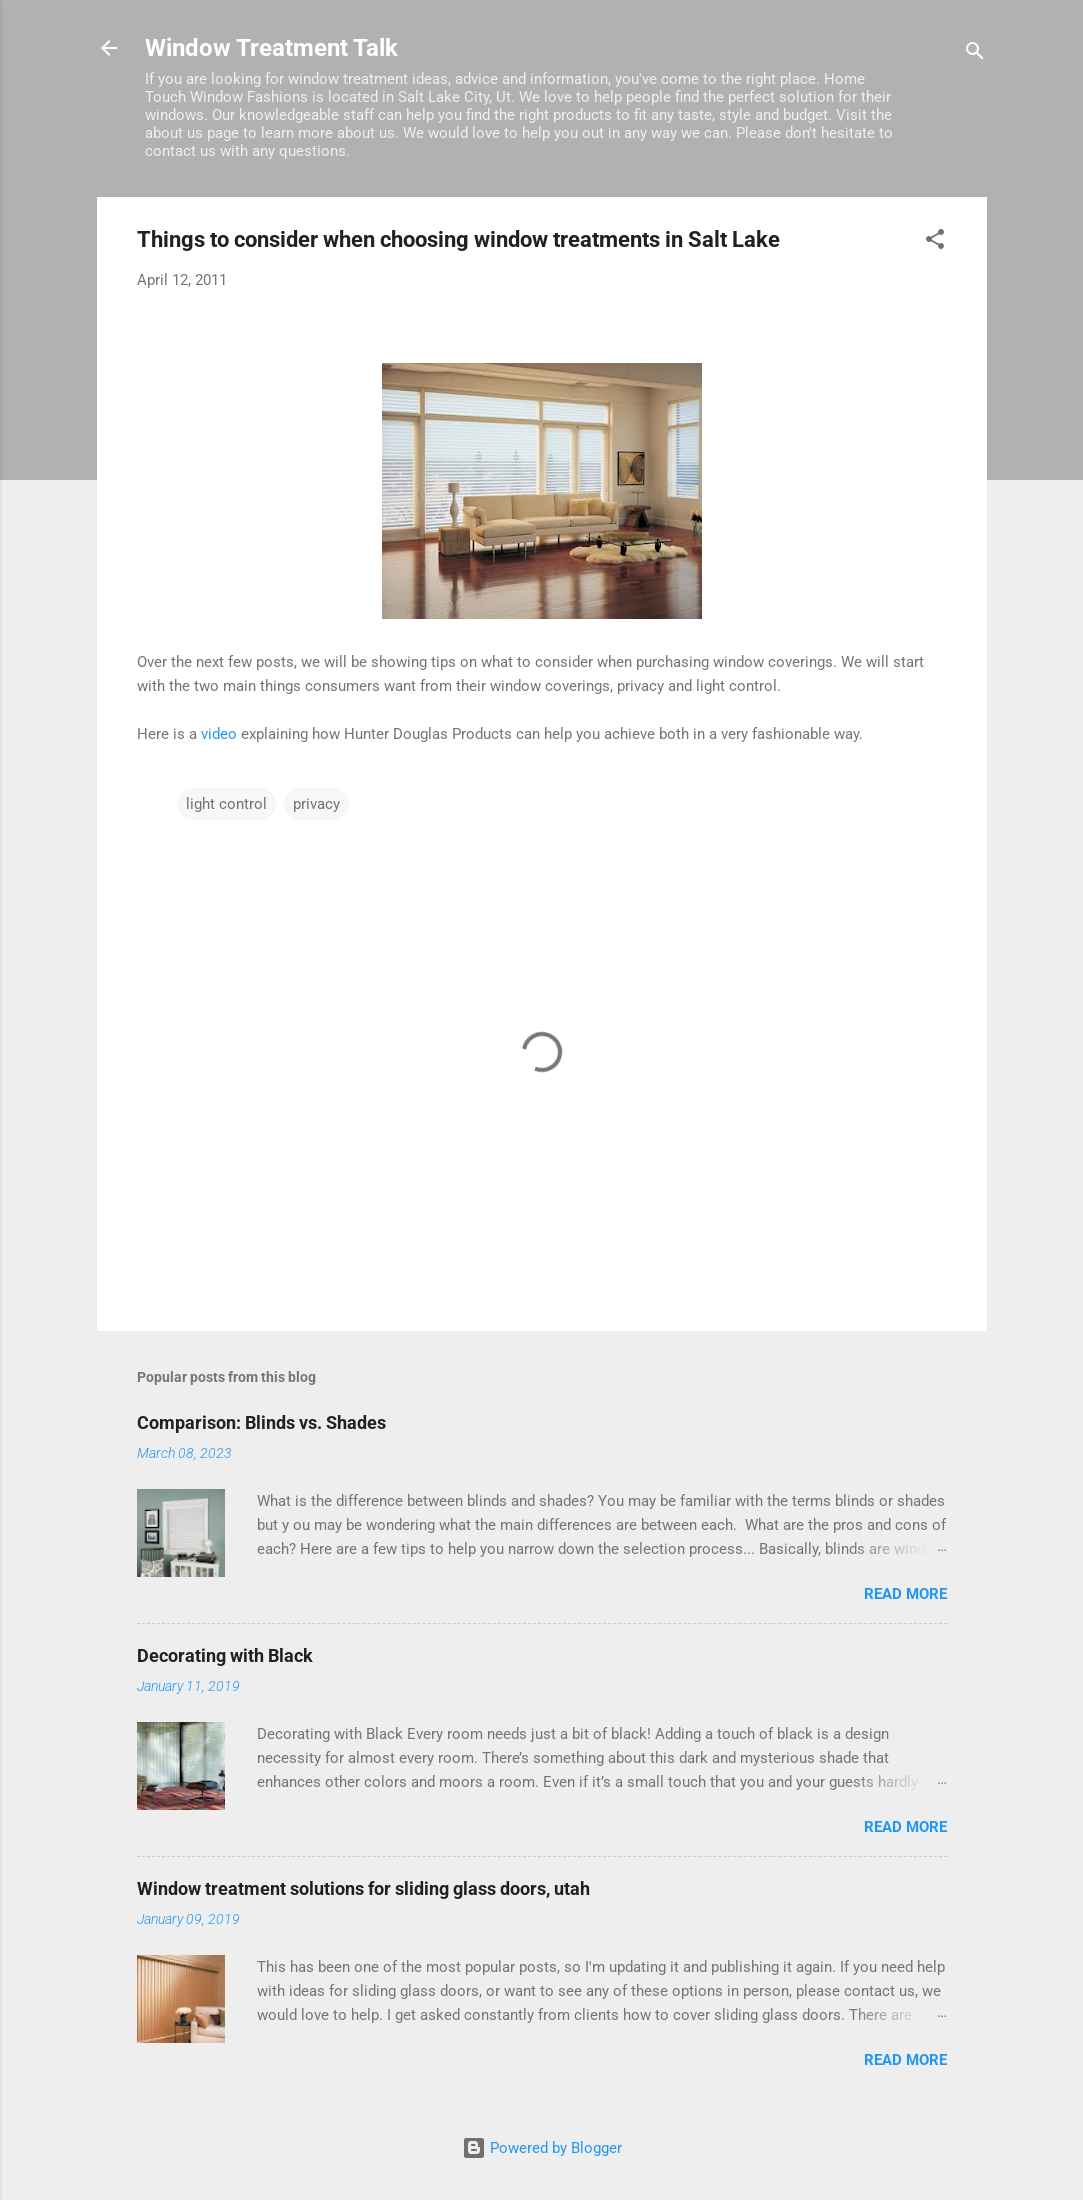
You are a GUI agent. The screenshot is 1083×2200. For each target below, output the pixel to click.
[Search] (975, 54)
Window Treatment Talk (271, 48)
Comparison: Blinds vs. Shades (261, 1422)
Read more (905, 1594)
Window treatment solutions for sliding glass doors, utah (363, 1888)
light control (226, 804)
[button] (935, 242)
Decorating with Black (225, 1655)
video (219, 734)
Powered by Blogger (542, 2148)
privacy (316, 804)
